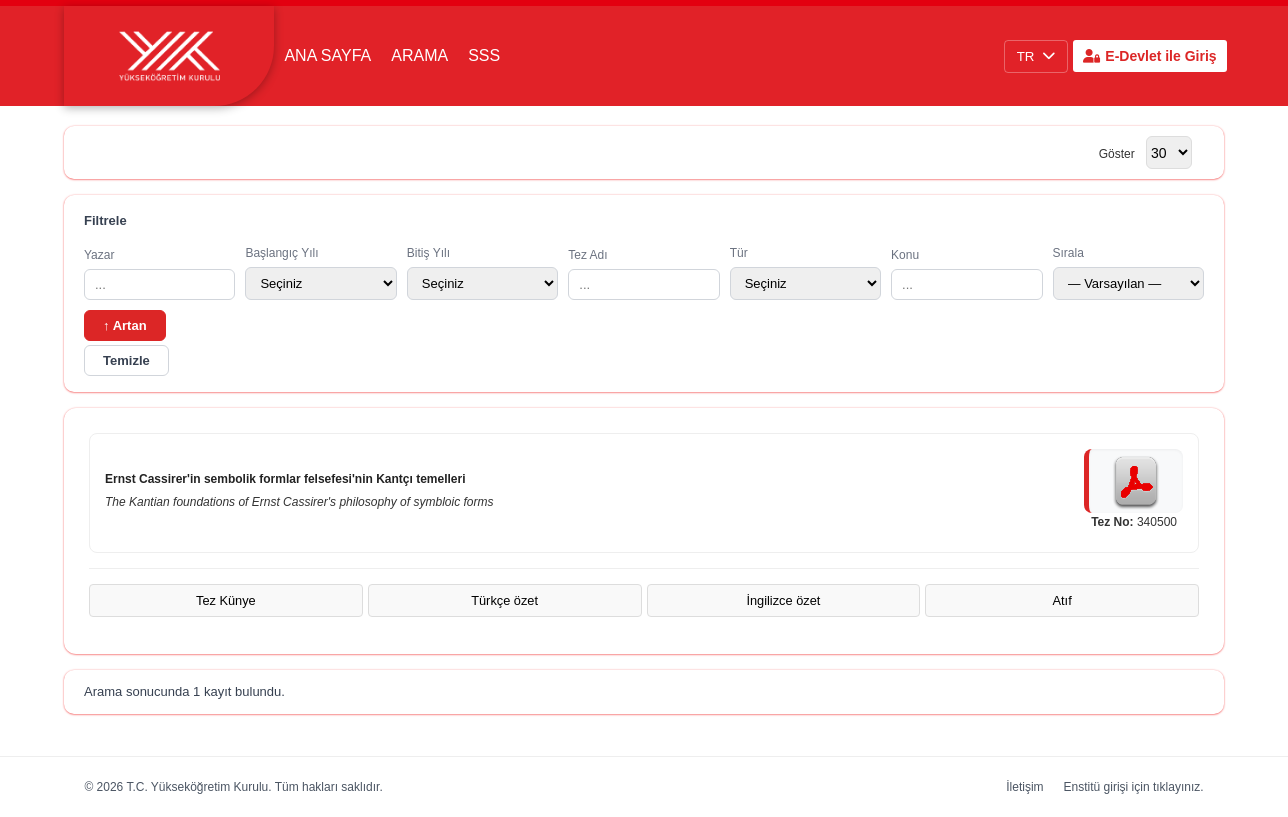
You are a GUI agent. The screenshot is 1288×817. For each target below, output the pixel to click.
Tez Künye (226, 600)
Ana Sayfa (327, 55)
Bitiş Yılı (482, 273)
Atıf (1062, 600)
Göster (1117, 154)
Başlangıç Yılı (320, 273)
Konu (966, 274)
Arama (419, 55)
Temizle (126, 360)
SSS (484, 55)
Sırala (1128, 273)
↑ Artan (125, 325)
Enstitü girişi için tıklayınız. (1134, 787)
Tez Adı (643, 274)
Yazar (159, 274)
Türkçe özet (504, 600)
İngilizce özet (783, 600)
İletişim (1024, 787)
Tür (805, 273)
